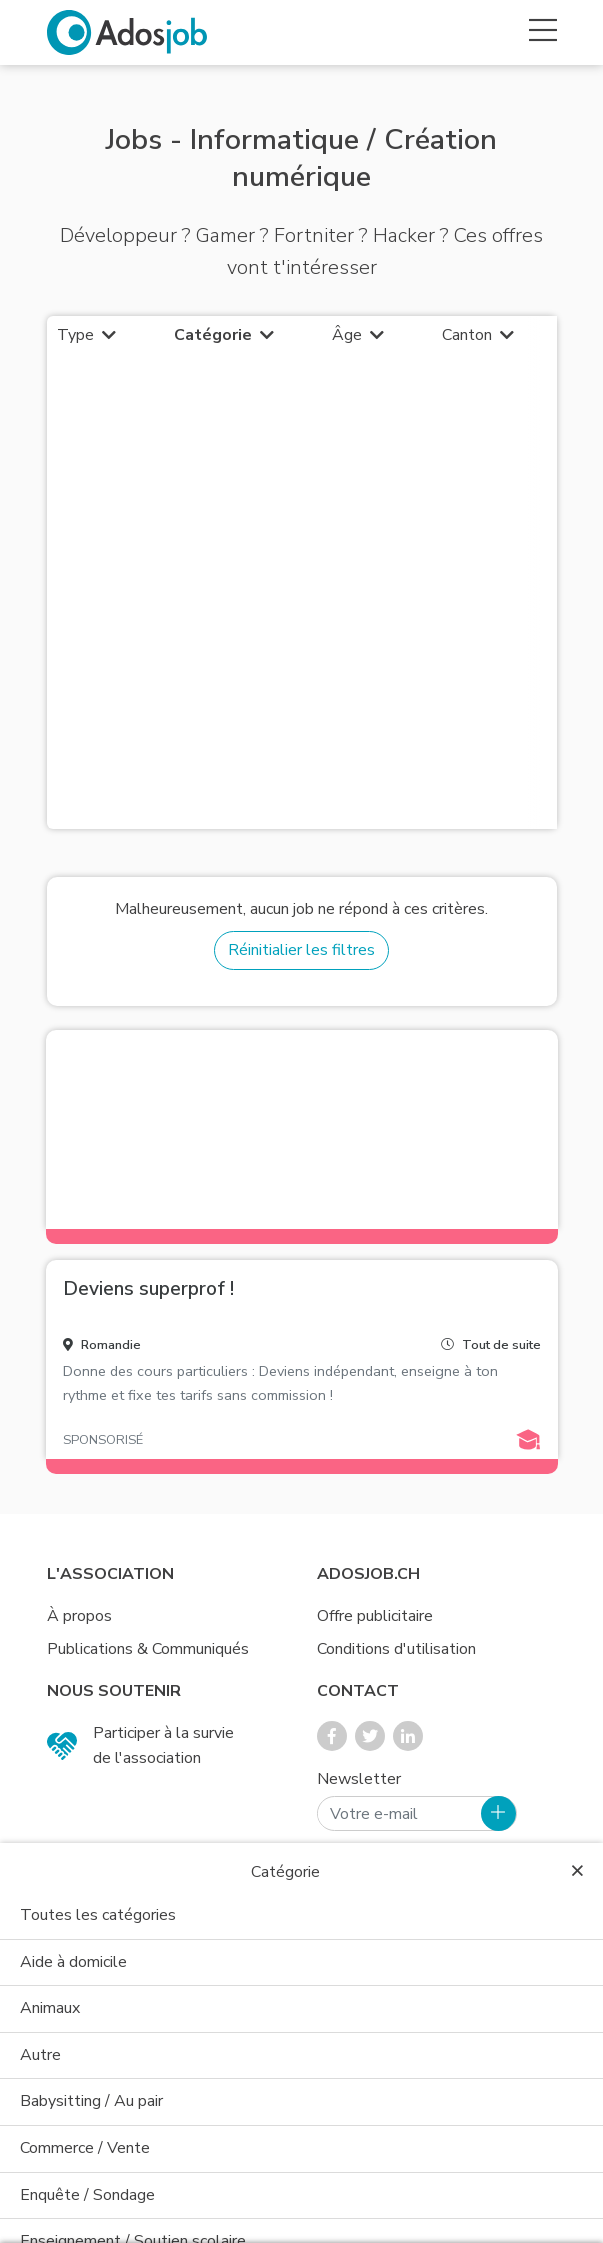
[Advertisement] (302, 604)
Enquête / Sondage (87, 2195)
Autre (40, 2055)
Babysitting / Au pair (91, 2101)
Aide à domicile (73, 1962)
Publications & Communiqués (148, 1649)
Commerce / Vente (85, 2148)
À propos (79, 1616)
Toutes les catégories (98, 1915)
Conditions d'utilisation (396, 1649)
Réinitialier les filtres (301, 950)
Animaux (50, 2008)
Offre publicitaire (375, 1616)
